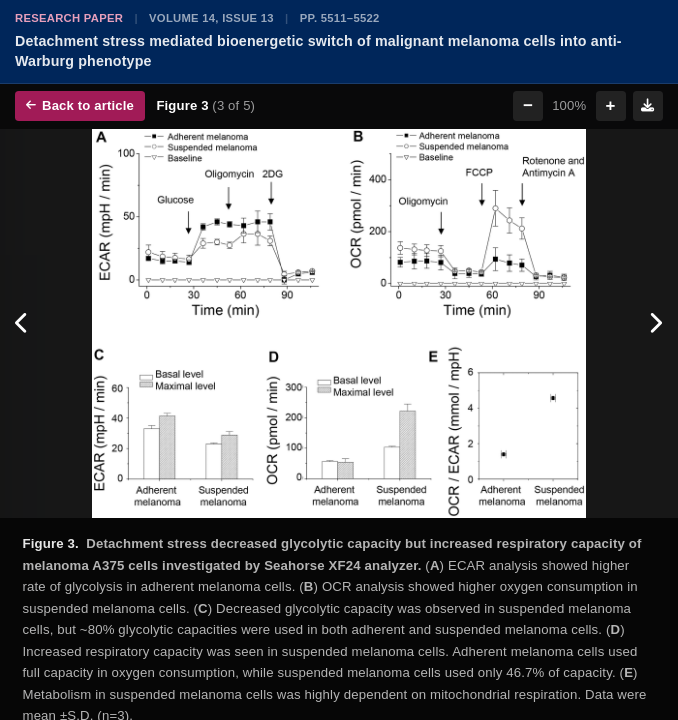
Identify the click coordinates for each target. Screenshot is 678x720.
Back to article (80, 105)
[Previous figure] (22, 324)
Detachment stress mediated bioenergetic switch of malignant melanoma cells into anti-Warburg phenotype (318, 51)
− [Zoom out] (528, 105)
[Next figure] (655, 324)
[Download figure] (648, 106)
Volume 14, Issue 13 (211, 18)
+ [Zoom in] (611, 105)
